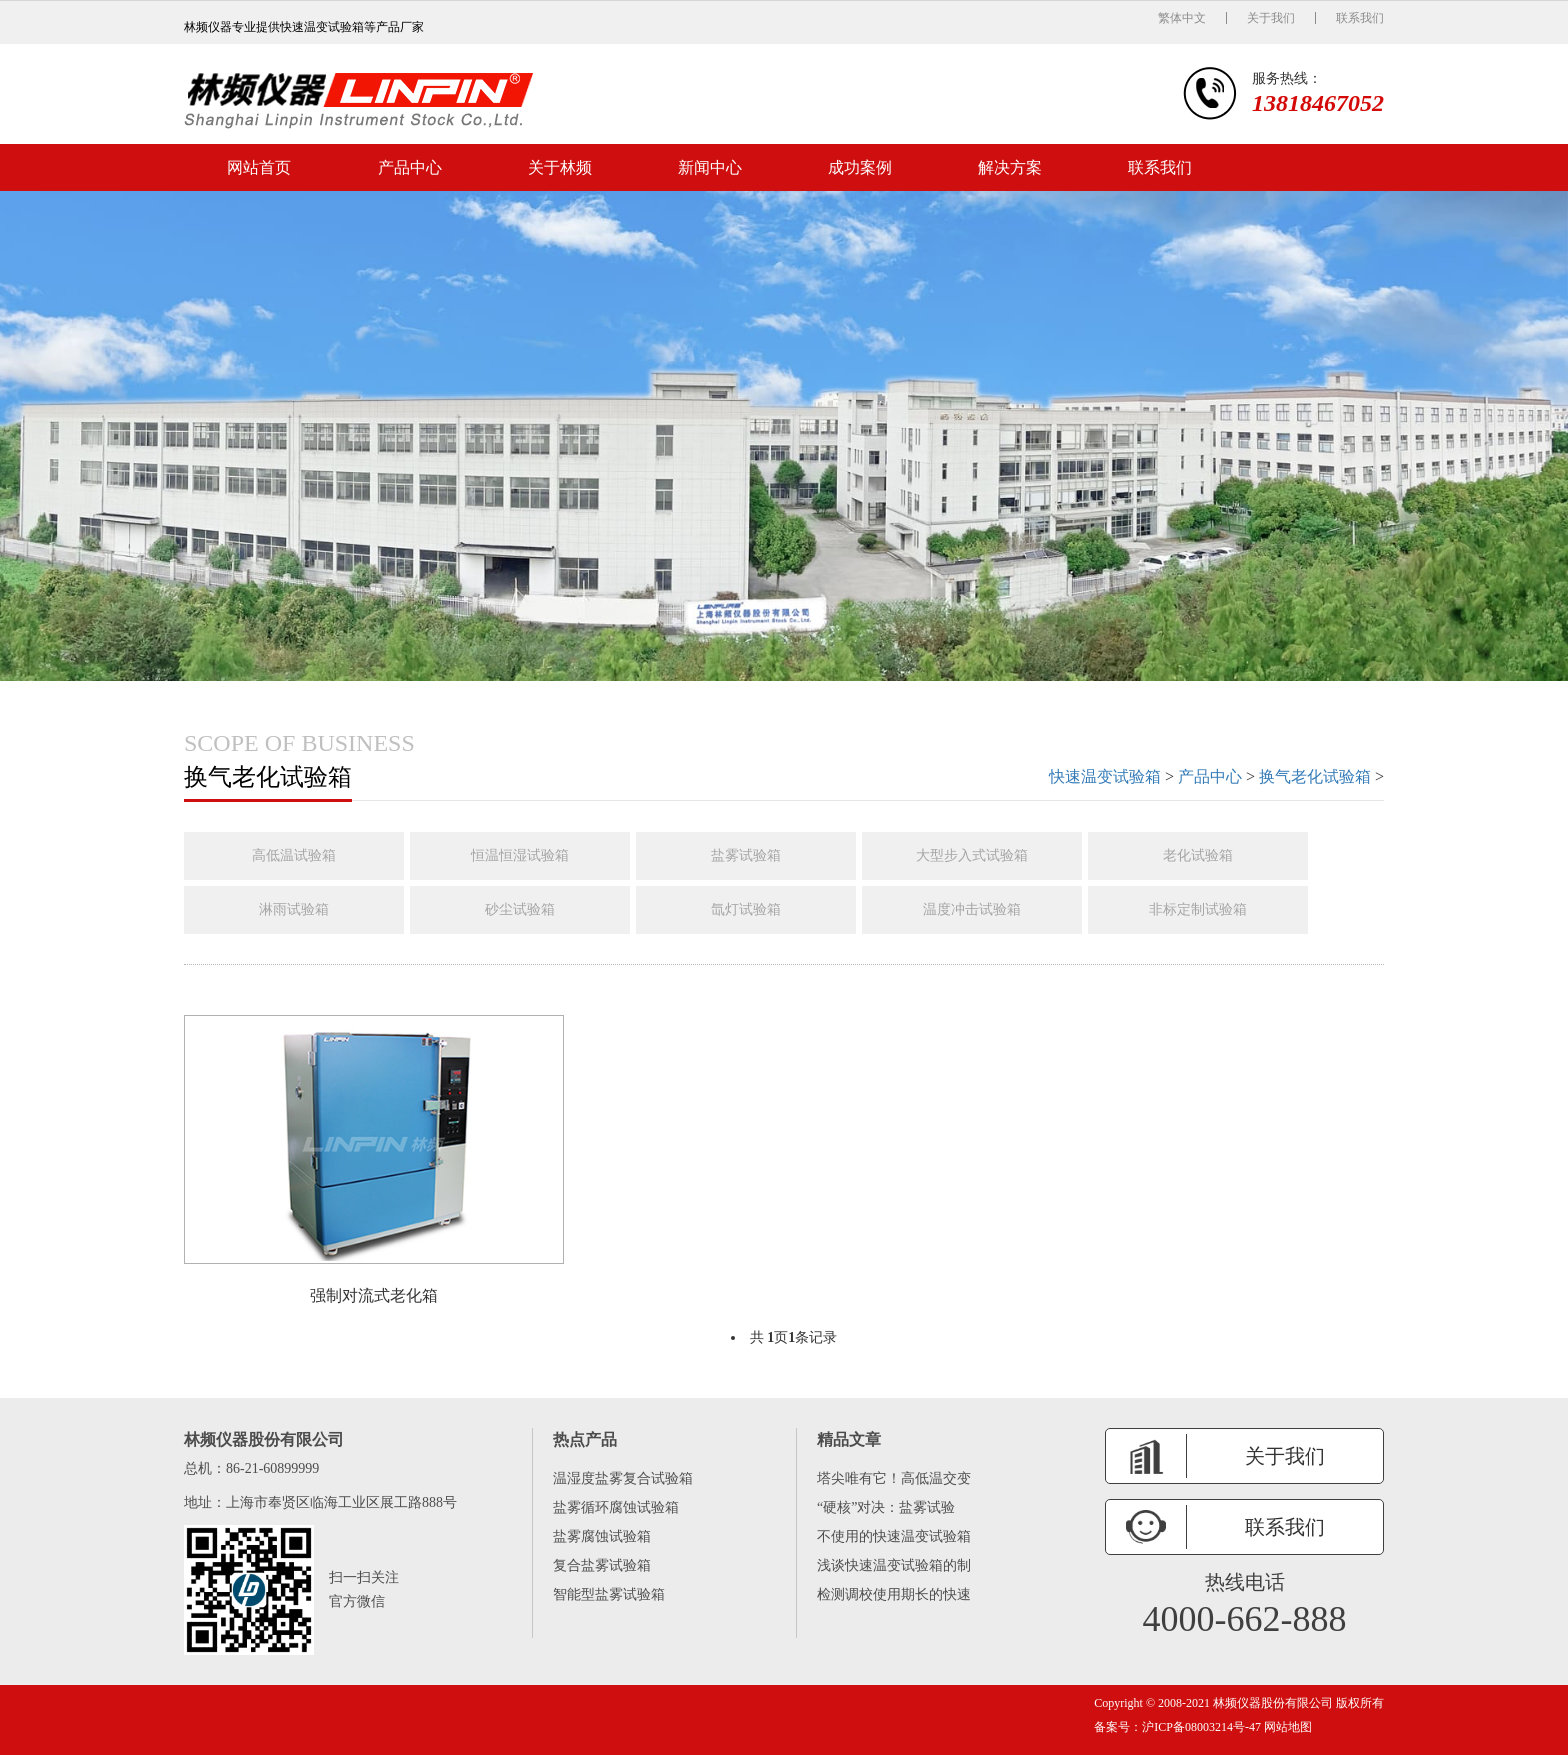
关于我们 (1271, 18)
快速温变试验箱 (1105, 776)
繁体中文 (1182, 18)
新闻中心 (710, 167)
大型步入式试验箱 (972, 855)
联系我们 (1360, 18)
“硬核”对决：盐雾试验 (886, 1507)
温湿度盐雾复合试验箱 (623, 1478)
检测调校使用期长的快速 (894, 1594)
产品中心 (410, 167)
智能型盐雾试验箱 (609, 1594)
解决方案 (1010, 167)
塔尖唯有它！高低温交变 (894, 1478)
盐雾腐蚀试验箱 (602, 1536)
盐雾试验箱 (746, 855)
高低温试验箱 (294, 855)
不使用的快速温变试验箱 (894, 1536)
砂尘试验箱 (520, 909)
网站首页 (259, 167)
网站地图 (1286, 1727)
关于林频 (560, 167)
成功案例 (860, 167)
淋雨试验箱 (294, 909)
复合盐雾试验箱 (602, 1565)
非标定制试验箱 (1198, 909)
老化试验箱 (1198, 855)
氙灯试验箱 (746, 909)
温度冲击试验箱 (972, 909)
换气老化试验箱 (1315, 776)
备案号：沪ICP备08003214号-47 (1177, 1727)
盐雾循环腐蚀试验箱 (616, 1507)
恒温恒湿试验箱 (520, 855)
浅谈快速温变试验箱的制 (894, 1565)
